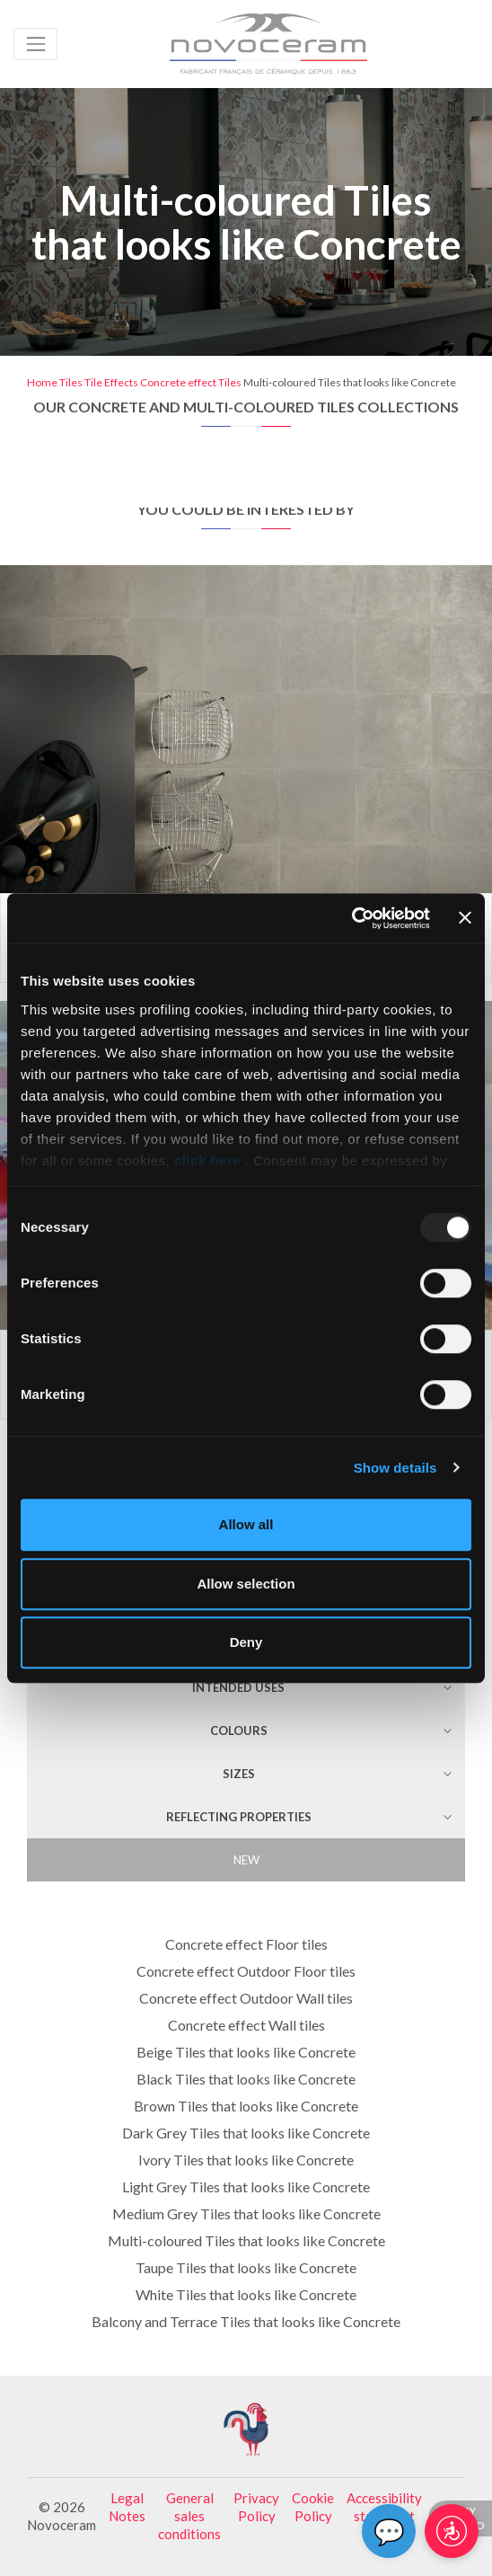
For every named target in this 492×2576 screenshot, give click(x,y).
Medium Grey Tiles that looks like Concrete (246, 2213)
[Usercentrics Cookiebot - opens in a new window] (351, 918)
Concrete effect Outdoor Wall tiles (246, 1997)
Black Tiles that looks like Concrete (246, 2078)
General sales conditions (189, 2516)
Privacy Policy (256, 2507)
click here (207, 1160)
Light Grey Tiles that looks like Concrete (246, 2186)
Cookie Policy (313, 2507)
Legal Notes (127, 2507)
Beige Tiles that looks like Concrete (246, 2051)
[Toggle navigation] (35, 43)
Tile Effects (111, 382)
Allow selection (245, 1583)
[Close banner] (465, 918)
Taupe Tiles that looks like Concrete (246, 2267)
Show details (395, 1467)
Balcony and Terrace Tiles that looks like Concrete (246, 2321)
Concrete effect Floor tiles (246, 1943)
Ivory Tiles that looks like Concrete (246, 2159)
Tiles (71, 382)
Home (42, 382)
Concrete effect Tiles (191, 382)
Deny (246, 1642)
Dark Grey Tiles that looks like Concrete (246, 2132)
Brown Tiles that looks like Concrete (246, 2105)
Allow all (246, 1524)
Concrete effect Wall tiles (246, 2024)
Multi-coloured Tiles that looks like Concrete (246, 2240)
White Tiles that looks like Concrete (246, 2294)
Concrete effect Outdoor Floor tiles (246, 1970)
